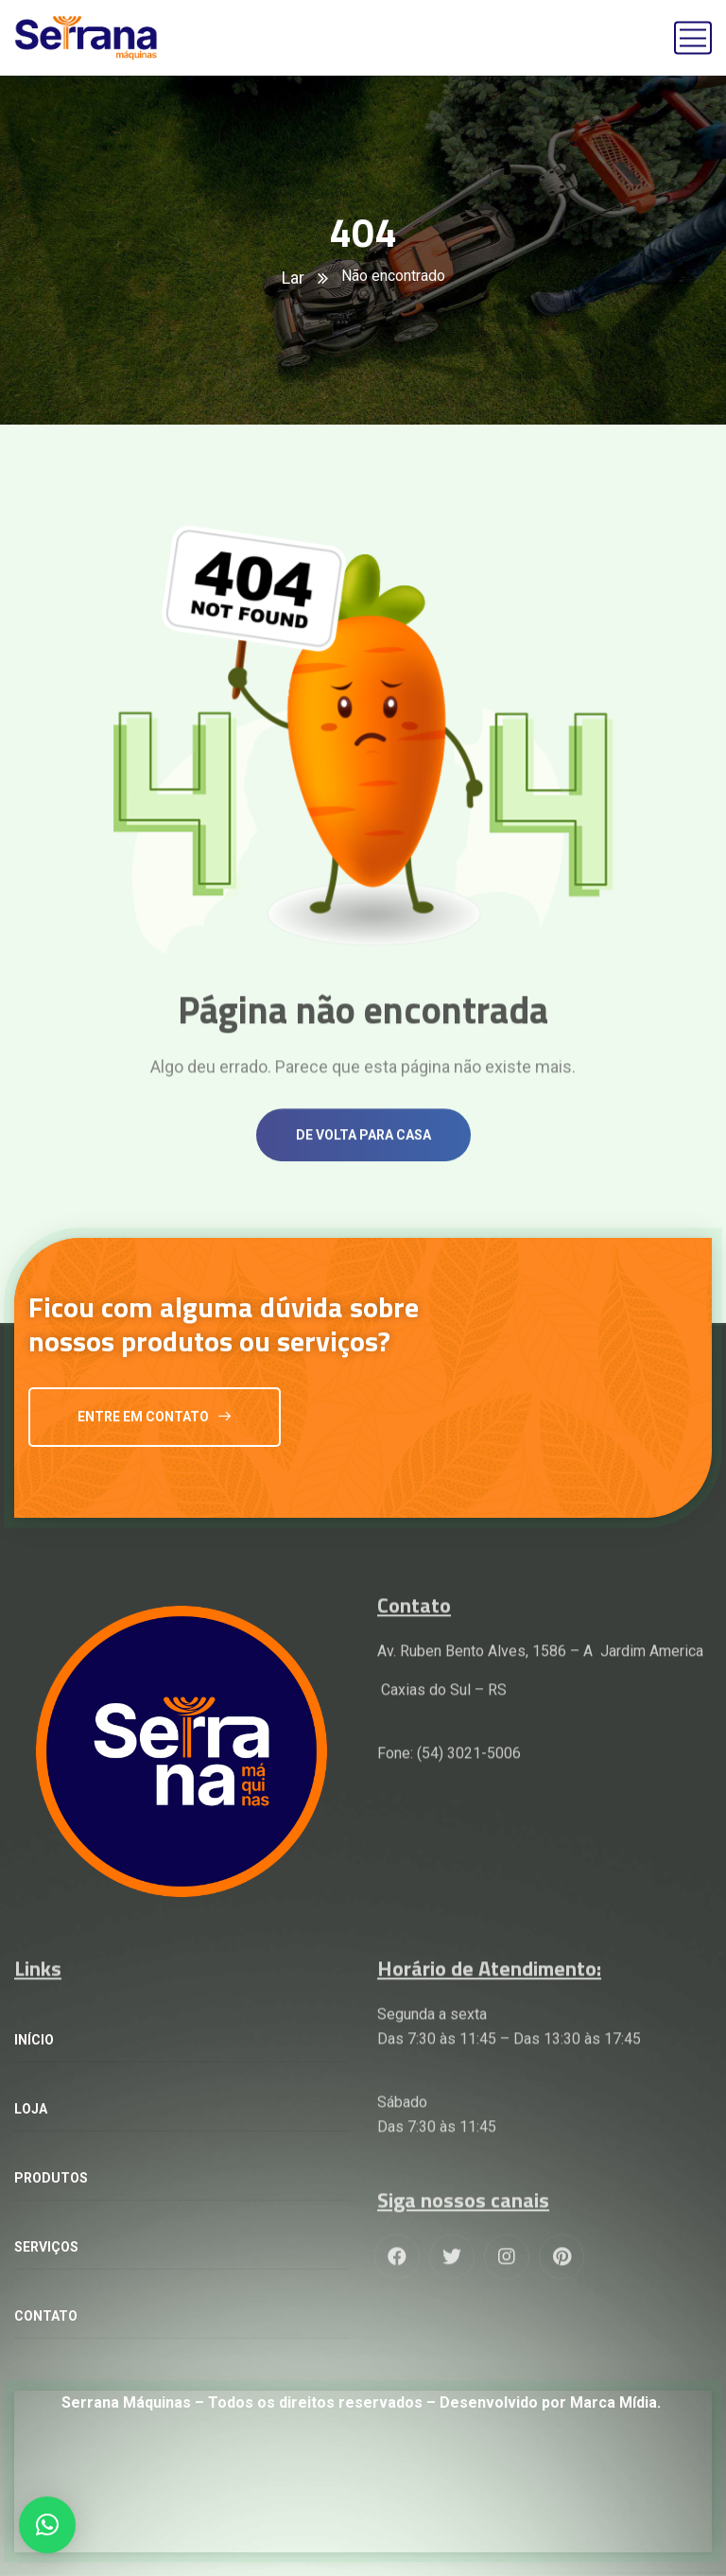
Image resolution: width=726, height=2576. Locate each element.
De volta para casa (363, 1163)
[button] (47, 2525)
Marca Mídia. (613, 2402)
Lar (293, 277)
